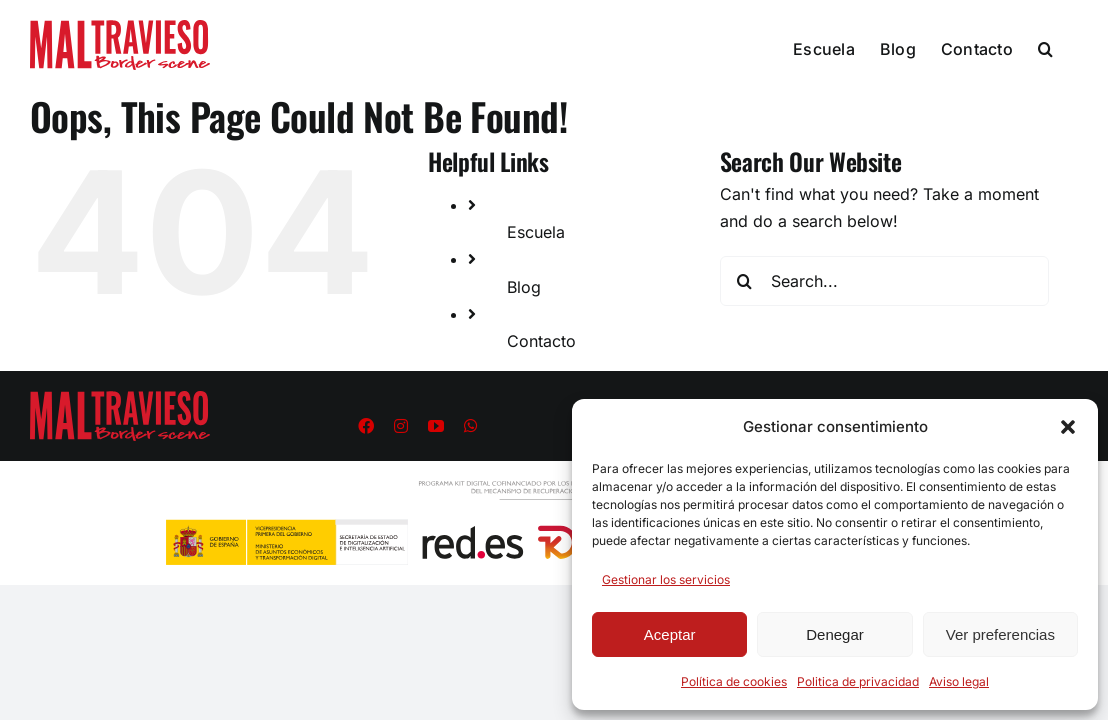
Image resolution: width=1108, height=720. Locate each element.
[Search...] (884, 281)
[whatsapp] (471, 426)
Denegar (835, 634)
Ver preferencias (1000, 634)
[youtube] (436, 426)
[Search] (745, 281)
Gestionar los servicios (666, 579)
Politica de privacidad (858, 681)
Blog (524, 287)
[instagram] (401, 426)
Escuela (536, 232)
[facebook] (366, 426)
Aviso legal (959, 681)
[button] (1068, 427)
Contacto (541, 341)
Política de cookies (734, 681)
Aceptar (670, 634)
